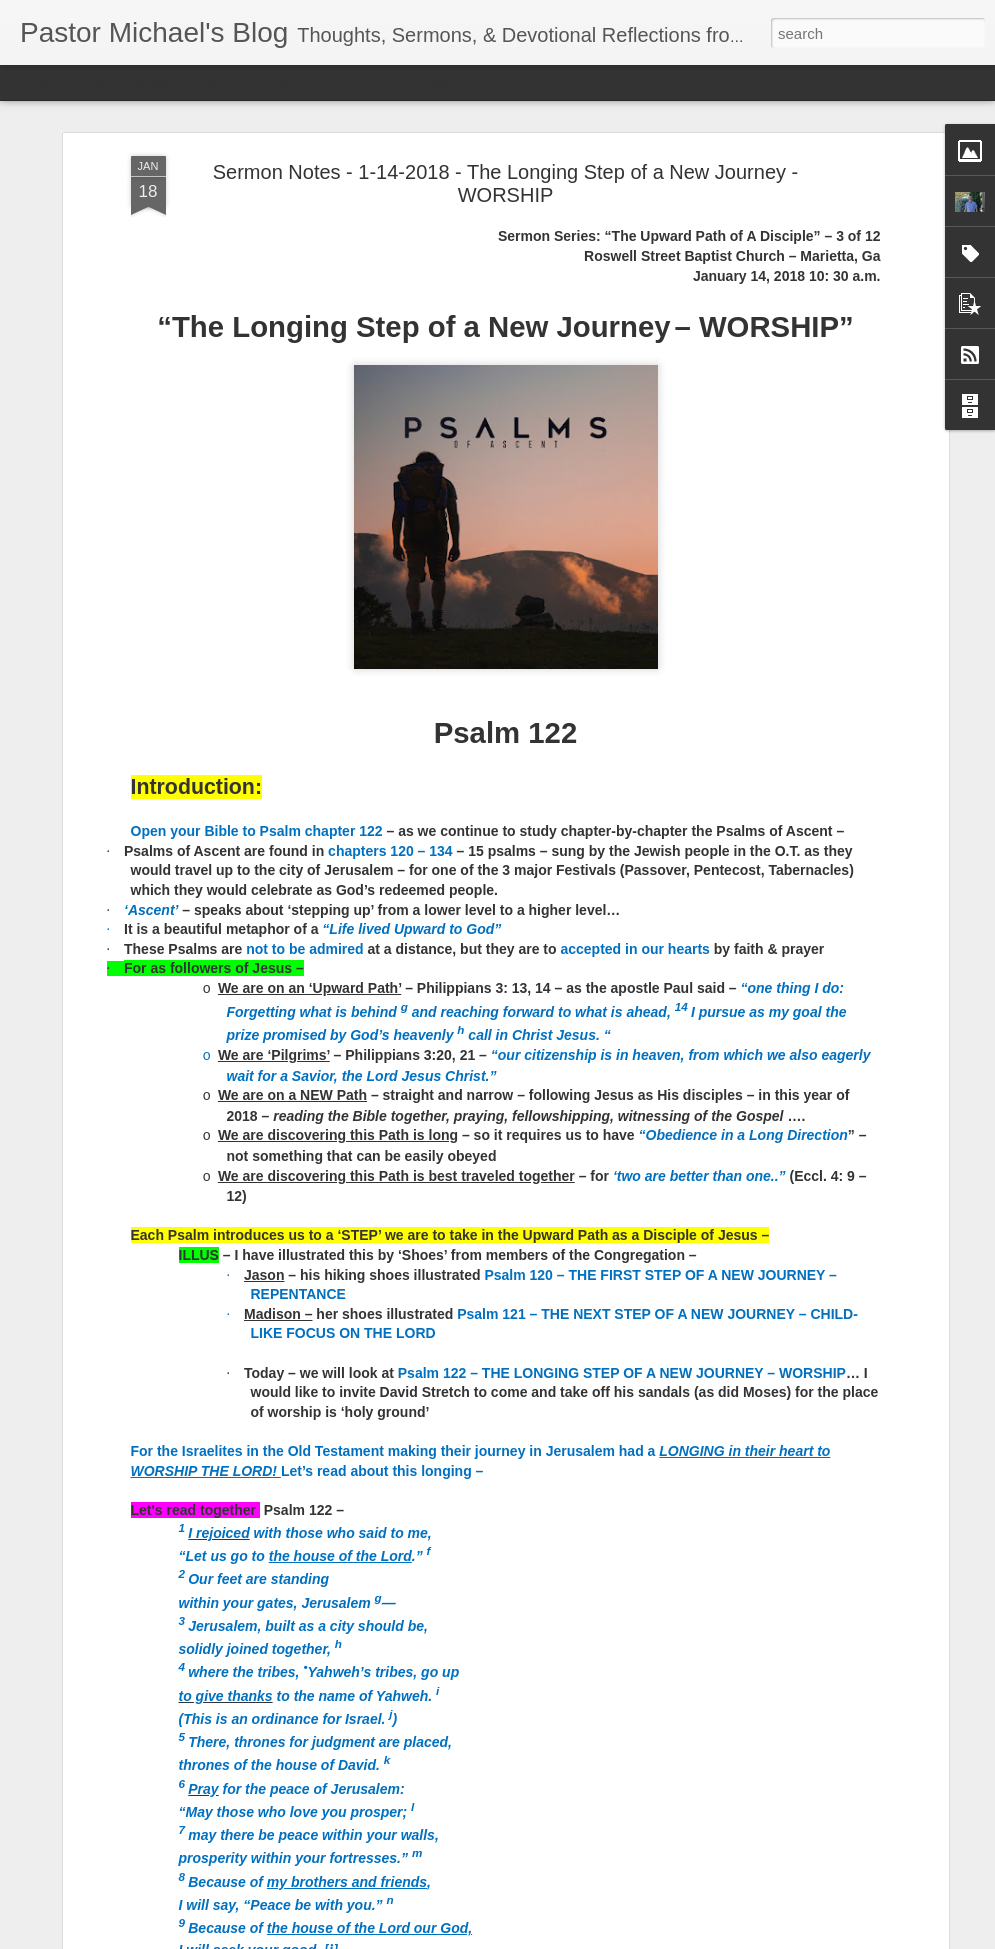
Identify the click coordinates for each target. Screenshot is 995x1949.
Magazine (163, 82)
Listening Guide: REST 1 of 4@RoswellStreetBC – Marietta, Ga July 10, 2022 (487, 1481)
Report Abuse (618, 1938)
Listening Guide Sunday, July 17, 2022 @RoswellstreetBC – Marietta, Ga (445, 1254)
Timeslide (430, 82)
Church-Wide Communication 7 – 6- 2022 (456, 1699)
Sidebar (290, 82)
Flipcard (94, 82)
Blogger (560, 1938)
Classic (32, 82)
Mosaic (229, 82)
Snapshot (357, 82)
